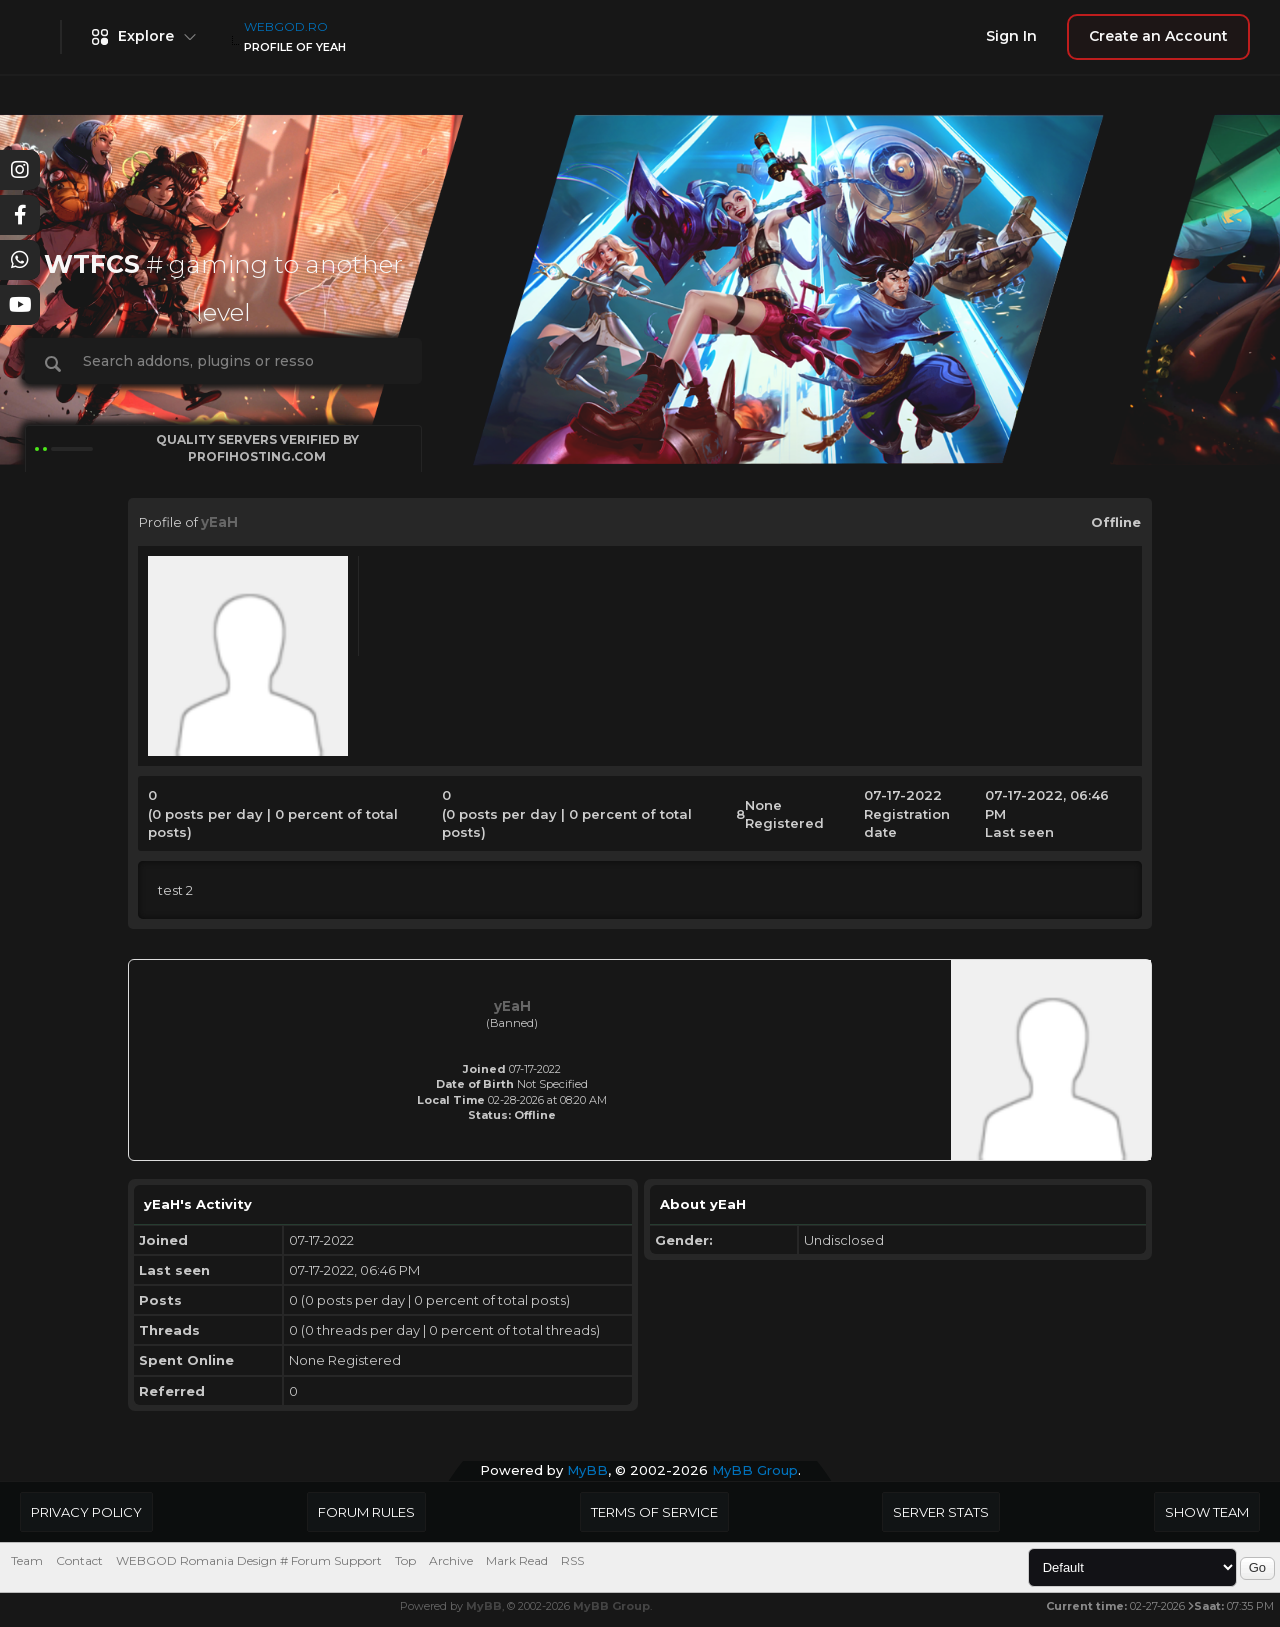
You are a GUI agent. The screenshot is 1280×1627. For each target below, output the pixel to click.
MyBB (587, 1470)
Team (27, 1560)
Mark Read (517, 1560)
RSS (572, 1560)
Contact (79, 1560)
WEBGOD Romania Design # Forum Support (249, 1560)
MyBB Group (755, 1470)
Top (405, 1560)
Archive (451, 1560)
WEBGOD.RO (286, 26)
